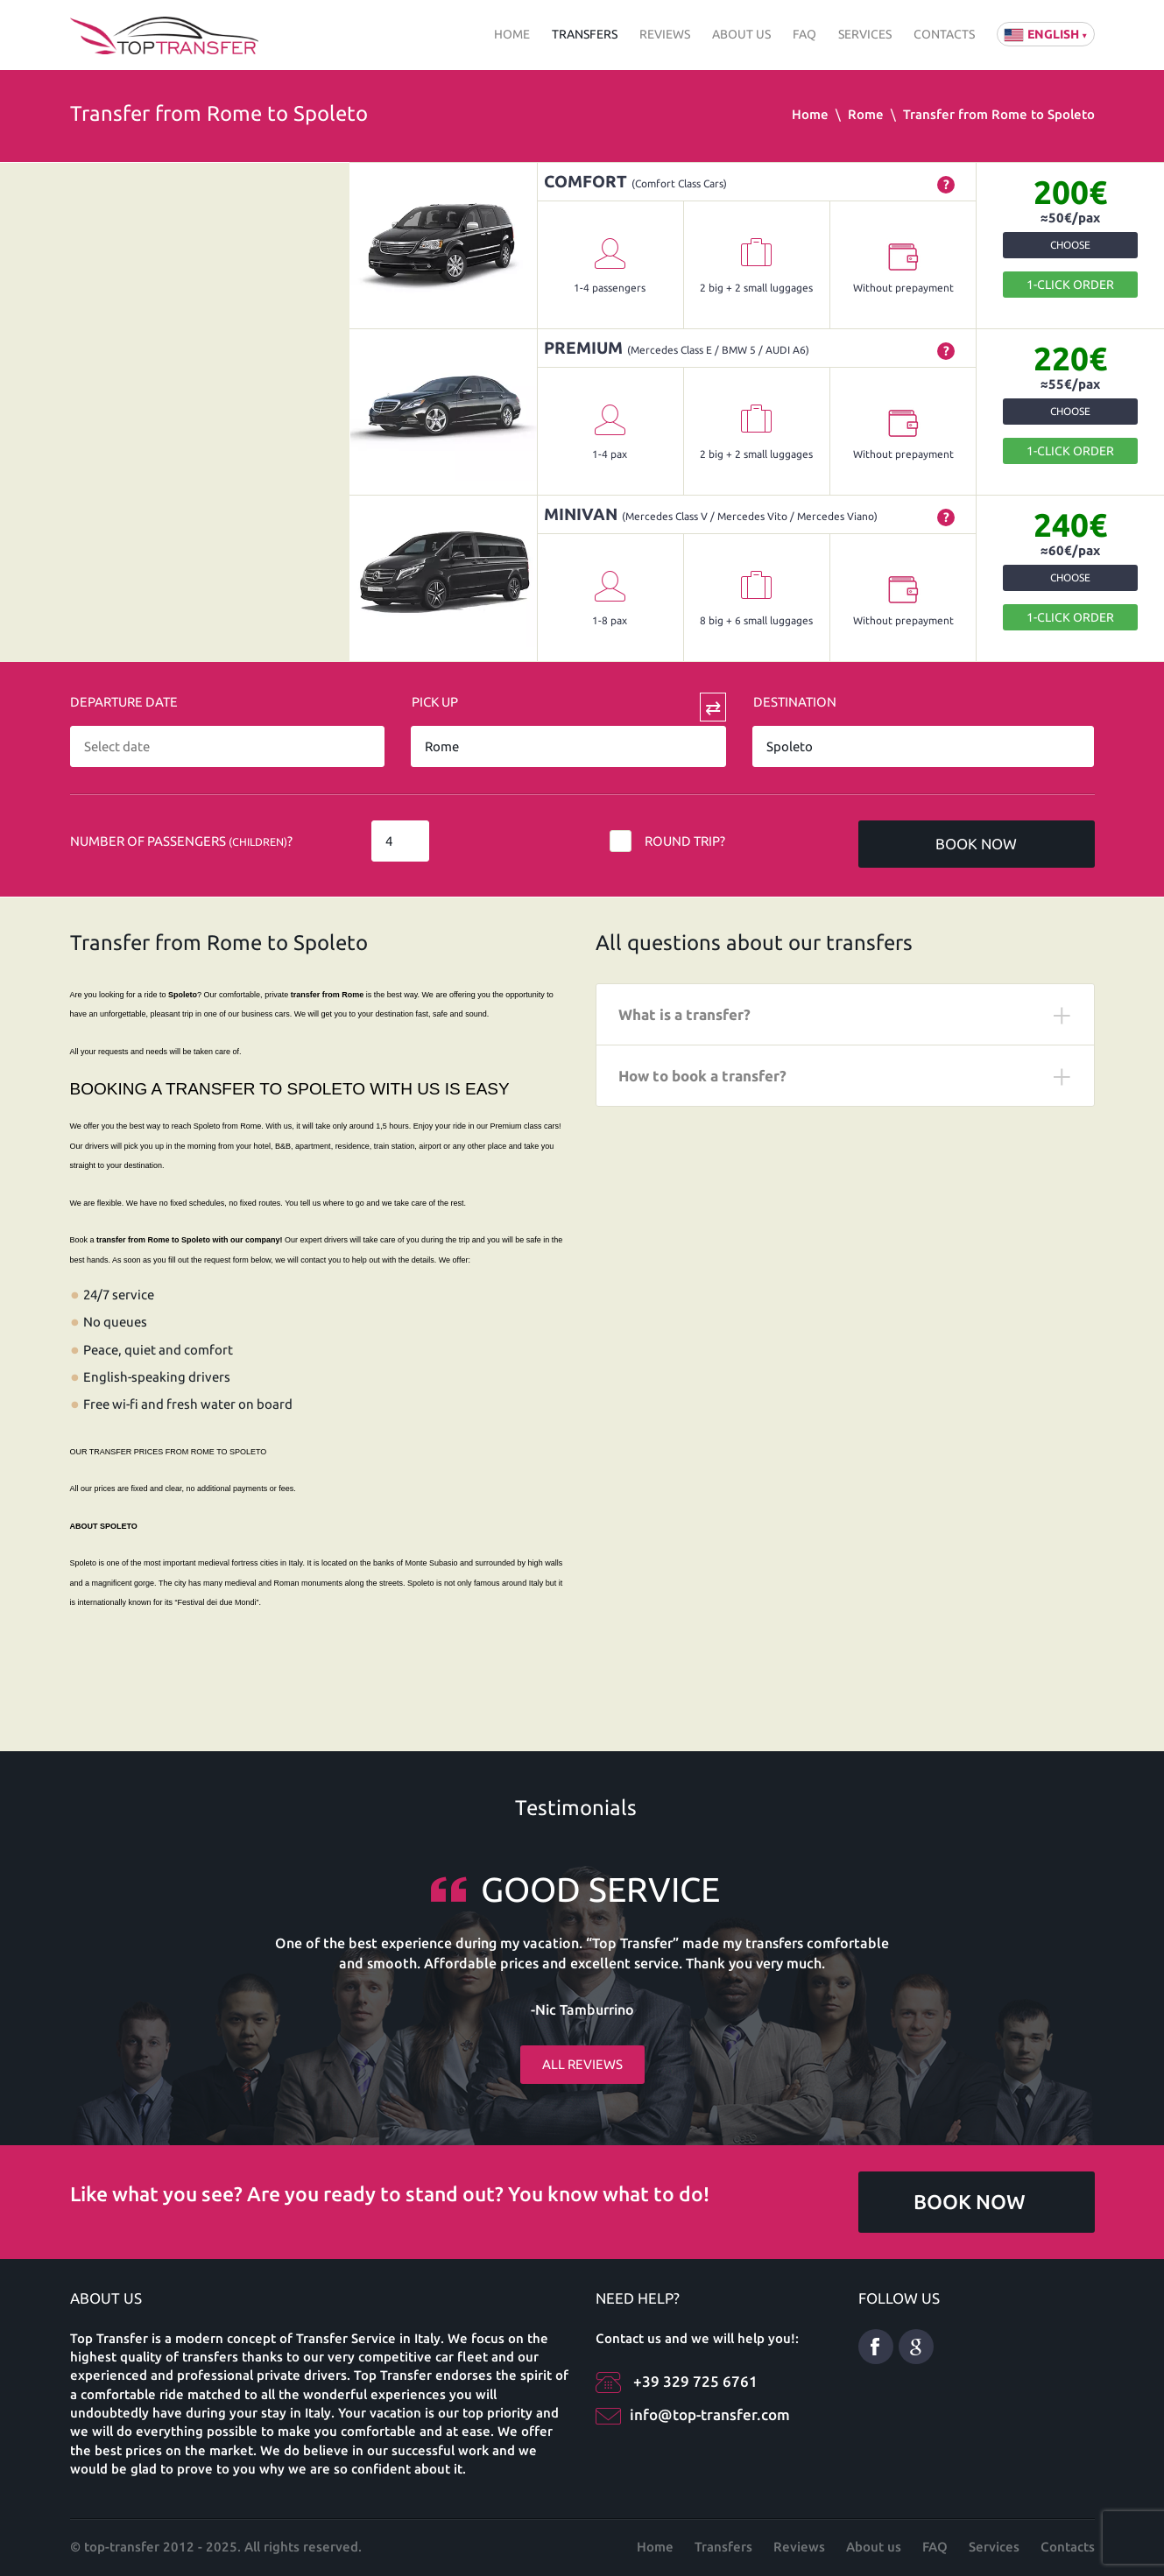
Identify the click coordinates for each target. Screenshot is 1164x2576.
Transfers (584, 34)
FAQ (804, 34)
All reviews (582, 2038)
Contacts (944, 34)
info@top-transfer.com (710, 2414)
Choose (1070, 244)
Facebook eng (875, 2346)
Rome (866, 114)
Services (865, 34)
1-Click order (1070, 285)
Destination (794, 701)
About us (741, 34)
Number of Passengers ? (181, 841)
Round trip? (685, 841)
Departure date (124, 701)
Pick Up (435, 701)
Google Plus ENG (916, 2346)
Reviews (664, 34)
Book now (976, 843)
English (1046, 34)
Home (512, 34)
